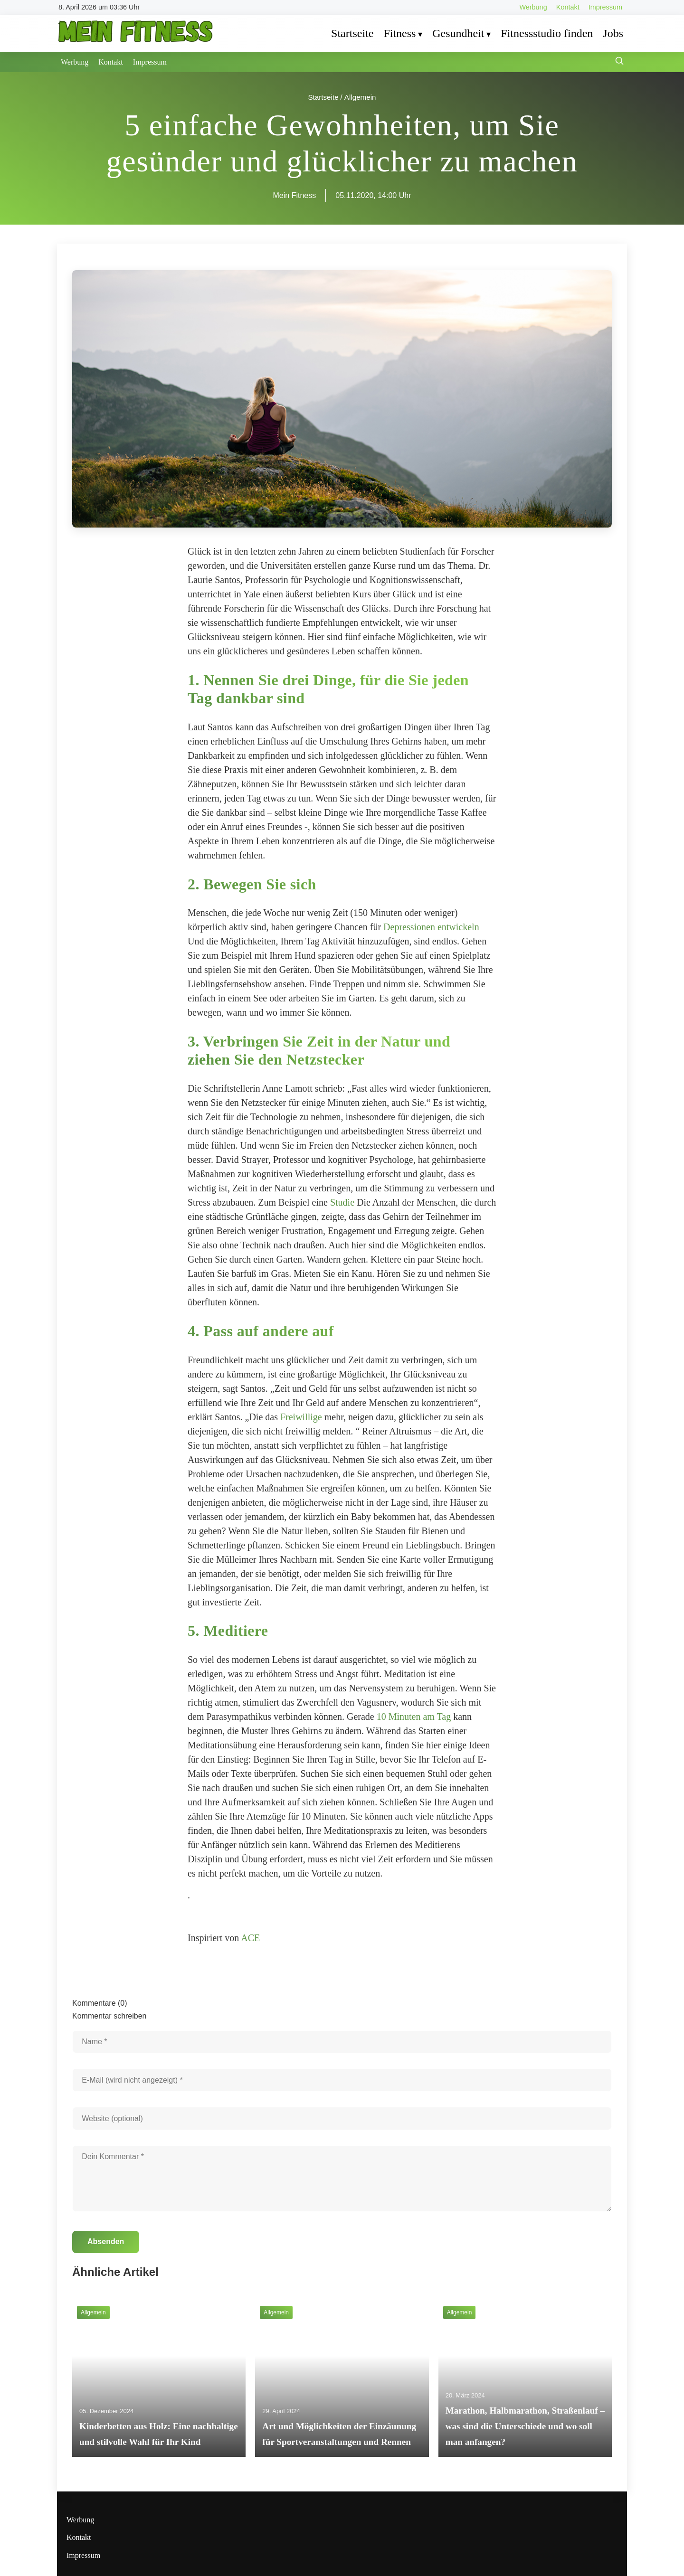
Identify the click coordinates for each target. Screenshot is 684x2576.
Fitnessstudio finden (547, 33)
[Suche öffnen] (619, 62)
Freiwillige (301, 1417)
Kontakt (568, 7)
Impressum (605, 7)
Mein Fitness (294, 195)
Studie (342, 1202)
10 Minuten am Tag (414, 1716)
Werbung (533, 7)
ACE (250, 1938)
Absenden (105, 2241)
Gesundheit (458, 33)
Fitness (399, 33)
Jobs (613, 33)
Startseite (352, 33)
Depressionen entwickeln (431, 927)
